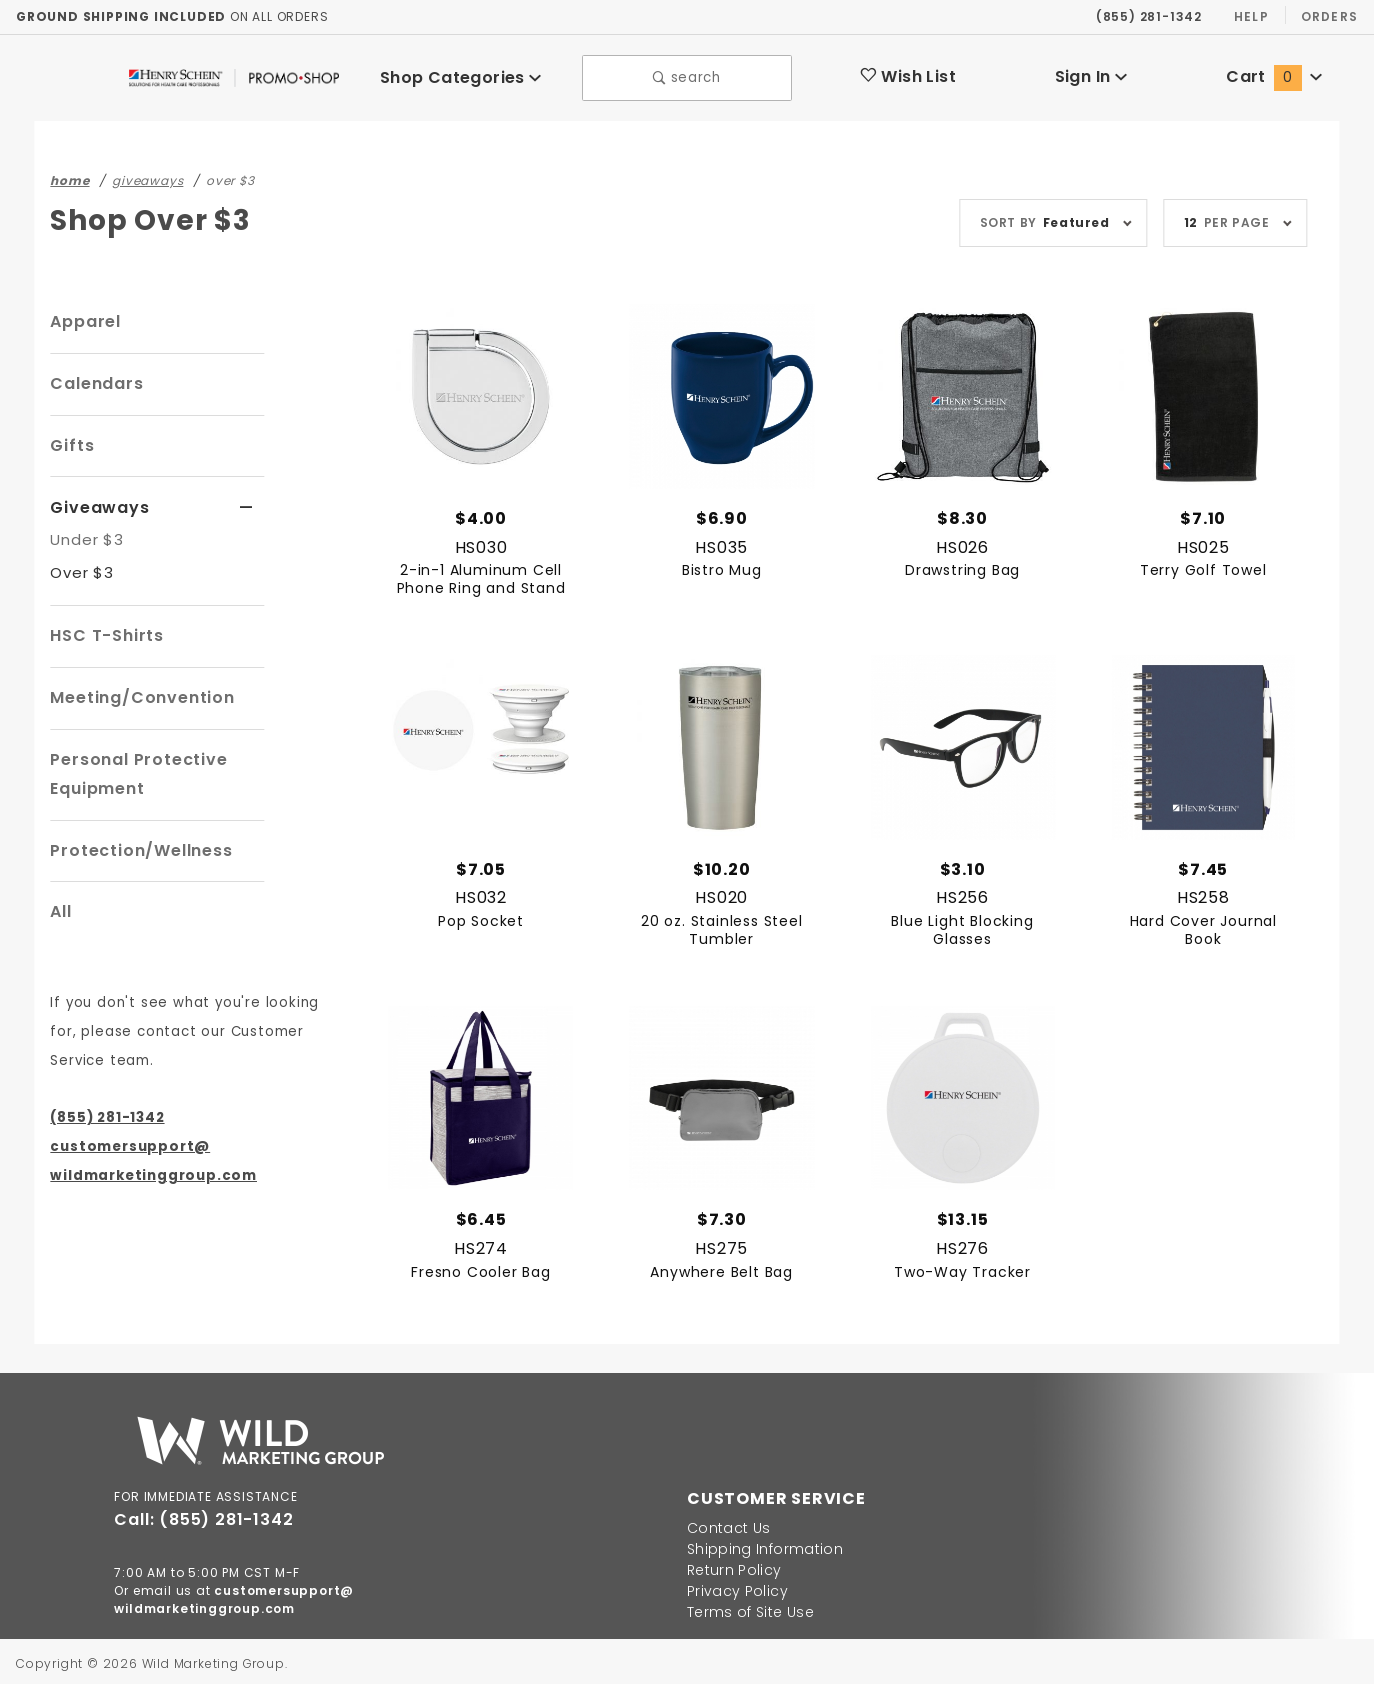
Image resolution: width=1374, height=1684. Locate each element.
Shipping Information (754, 1545)
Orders (1328, 16)
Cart (1274, 74)
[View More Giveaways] (246, 503)
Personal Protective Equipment (132, 768)
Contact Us (723, 1524)
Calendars (92, 378)
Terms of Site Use (745, 1608)
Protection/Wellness (134, 844)
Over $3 (79, 566)
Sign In (1090, 74)
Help (1249, 16)
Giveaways (95, 502)
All (61, 905)
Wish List (907, 74)
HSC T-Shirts (103, 629)
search (686, 75)
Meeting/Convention (133, 691)
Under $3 (84, 533)
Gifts (70, 440)
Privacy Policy (733, 1587)
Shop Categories (460, 74)
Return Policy (731, 1566)
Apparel (82, 316)
